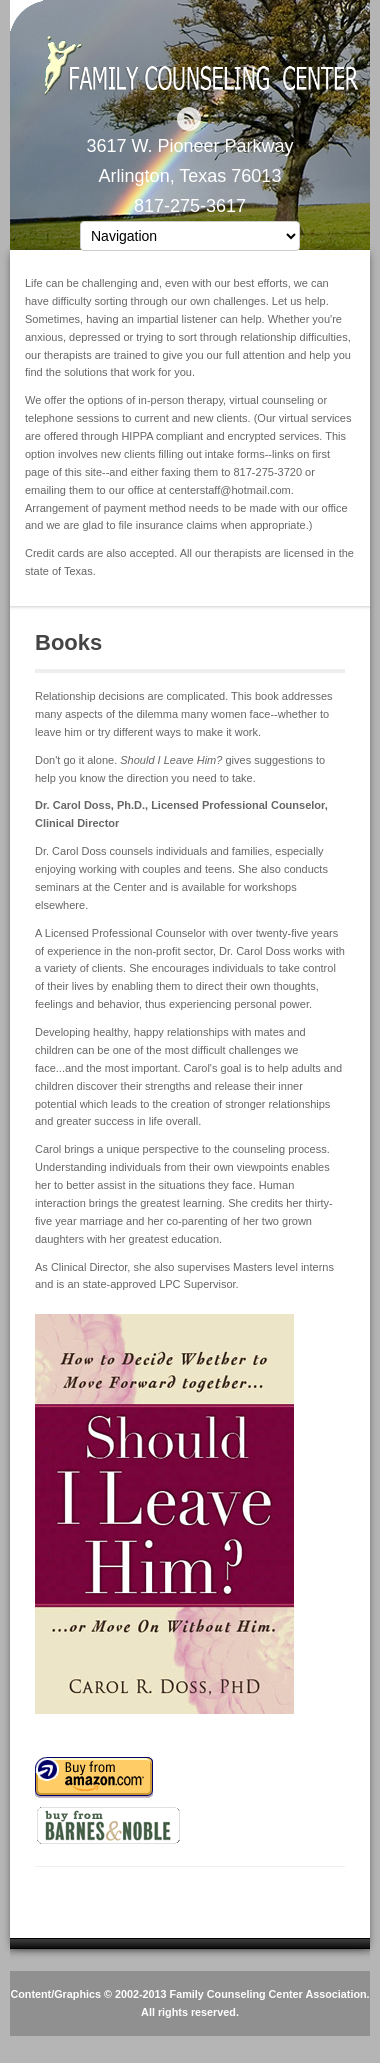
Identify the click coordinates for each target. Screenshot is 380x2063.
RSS (189, 119)
